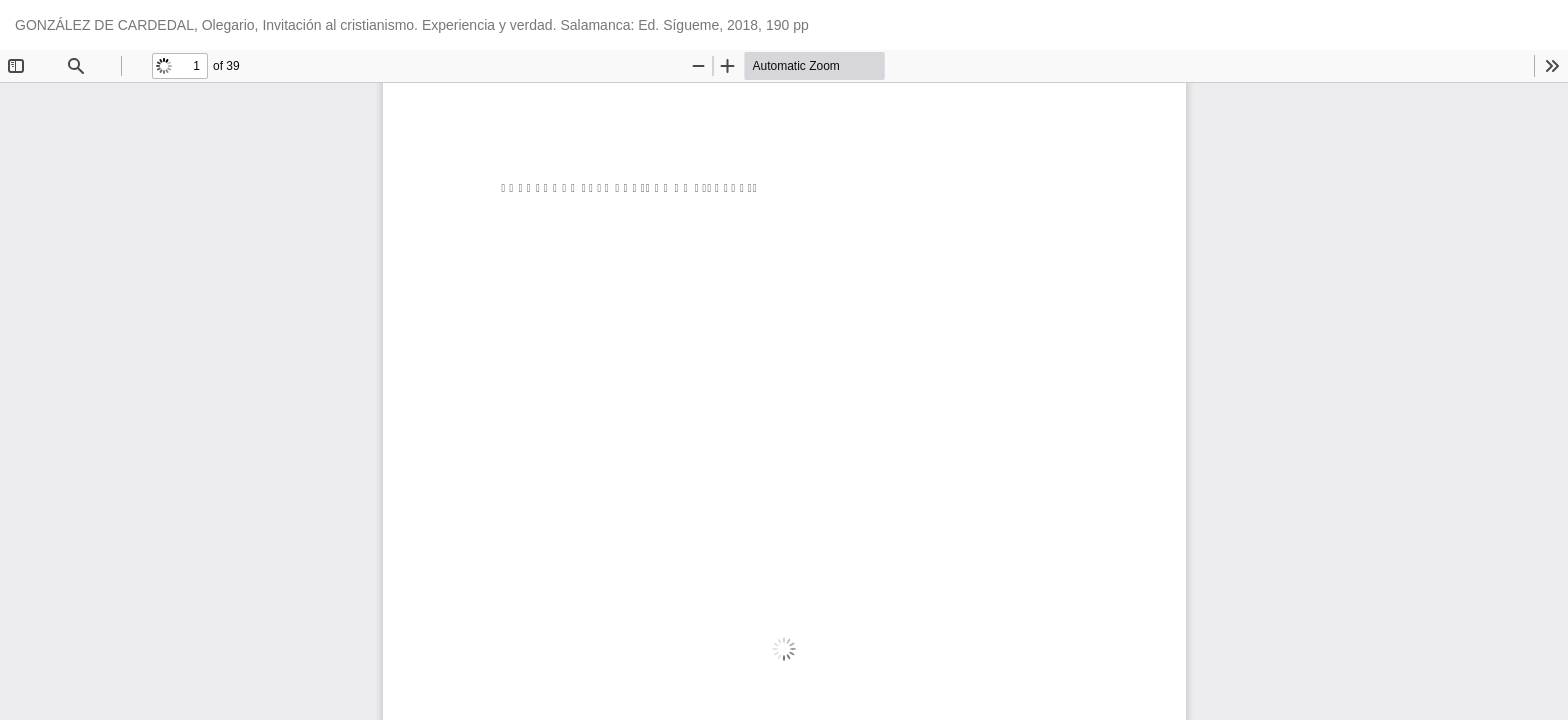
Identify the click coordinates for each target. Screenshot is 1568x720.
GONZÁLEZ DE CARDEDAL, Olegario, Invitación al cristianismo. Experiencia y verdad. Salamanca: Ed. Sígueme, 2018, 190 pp (412, 25)
